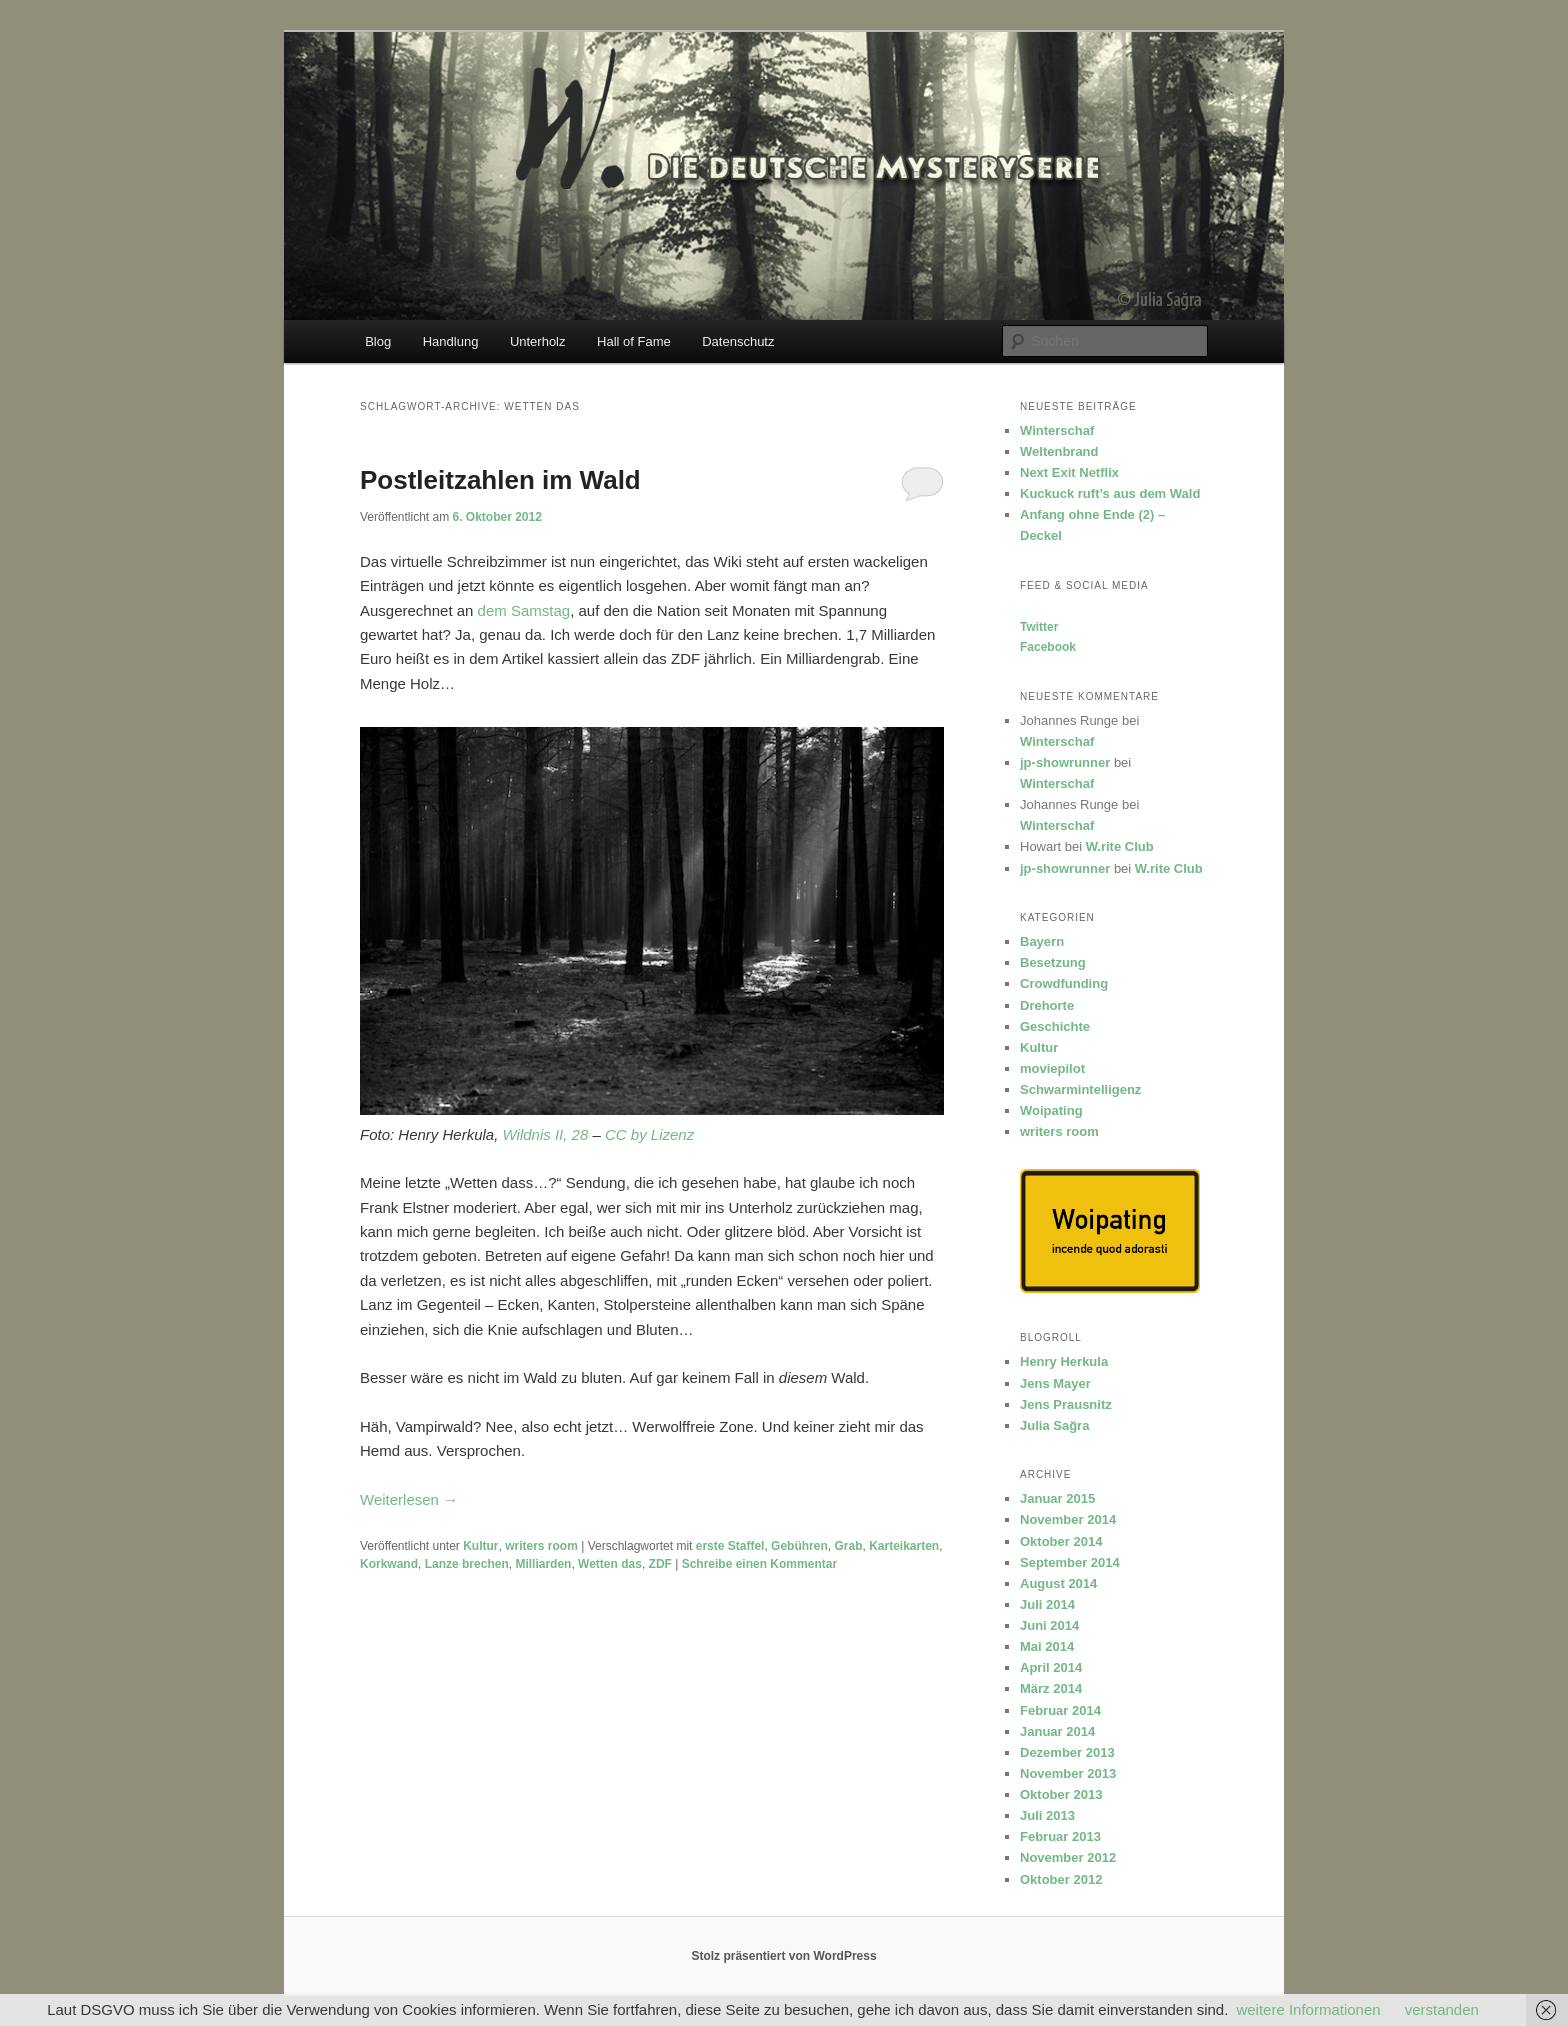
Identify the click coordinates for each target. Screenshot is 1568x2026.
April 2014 (1051, 1667)
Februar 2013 (1060, 1836)
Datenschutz (738, 341)
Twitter (1039, 627)
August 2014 (1058, 1583)
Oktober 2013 (1061, 1794)
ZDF (660, 1564)
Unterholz (538, 341)
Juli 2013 (1047, 1815)
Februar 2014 (1060, 1710)
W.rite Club (1120, 846)
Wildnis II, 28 (546, 1134)
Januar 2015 (1057, 1498)
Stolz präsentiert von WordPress (783, 1956)
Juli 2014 (1047, 1604)
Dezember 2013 (1067, 1752)
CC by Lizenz (649, 1134)
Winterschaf (1057, 430)
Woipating (1051, 1110)
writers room (541, 1546)
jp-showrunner (1065, 762)
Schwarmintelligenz (1080, 1089)
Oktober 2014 (1061, 1541)
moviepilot (1052, 1068)
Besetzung (1053, 962)
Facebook (1048, 647)
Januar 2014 (1057, 1731)
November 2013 (1068, 1773)
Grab (848, 1546)
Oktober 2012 (1061, 1879)
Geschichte (1055, 1026)
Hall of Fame (634, 341)
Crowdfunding (1064, 983)
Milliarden (543, 1564)
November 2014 (1068, 1519)
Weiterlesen (409, 1499)
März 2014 (1051, 1688)
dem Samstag (524, 610)
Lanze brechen (467, 1564)
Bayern (1042, 941)
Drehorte (1047, 1005)
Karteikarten (904, 1546)
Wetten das (610, 1564)
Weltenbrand (1059, 451)
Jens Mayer (1055, 1383)
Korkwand (389, 1564)
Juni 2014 (1049, 1625)
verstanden (1442, 2009)
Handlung (451, 341)
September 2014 (1070, 1562)
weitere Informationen (1308, 2009)
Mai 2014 (1047, 1646)
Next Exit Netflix (1069, 472)
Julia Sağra (1054, 1425)
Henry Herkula (1064, 1361)
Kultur (480, 1546)
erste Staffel (730, 1546)
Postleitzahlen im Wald (500, 480)
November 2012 (1068, 1857)
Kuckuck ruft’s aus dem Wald (1110, 493)
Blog (378, 341)
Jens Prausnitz (1066, 1404)
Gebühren (799, 1546)
